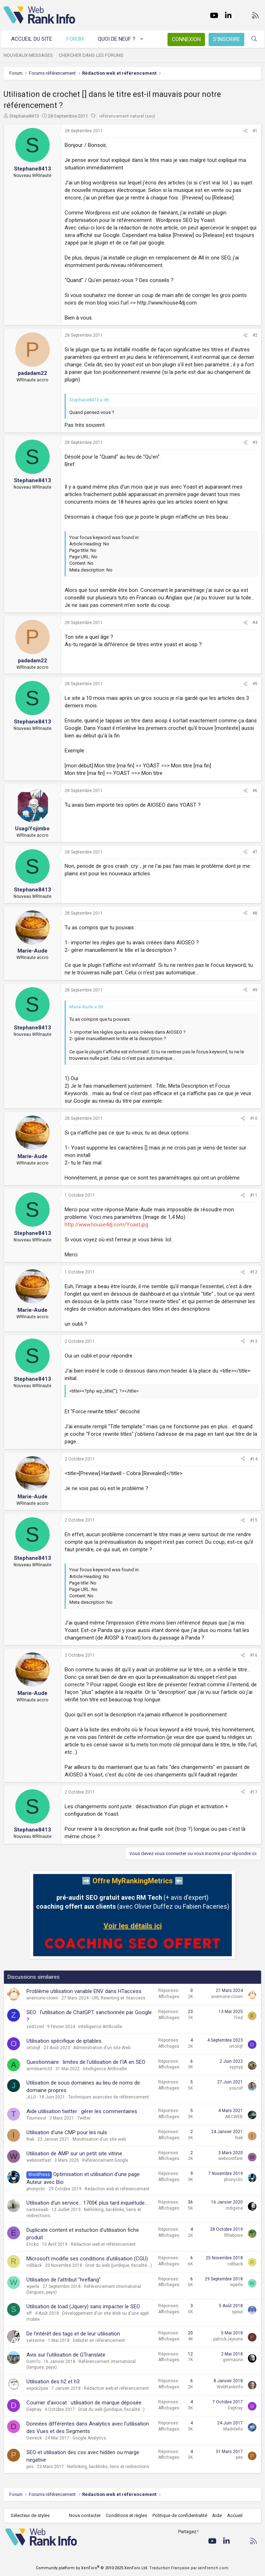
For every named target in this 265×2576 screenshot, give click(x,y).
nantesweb (37, 2209)
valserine (35, 2340)
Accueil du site (31, 39)
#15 (254, 1520)
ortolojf (33, 2047)
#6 (255, 790)
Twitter (84, 2118)
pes (30, 2466)
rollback (34, 2265)
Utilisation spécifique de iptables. (64, 2041)
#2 (255, 335)
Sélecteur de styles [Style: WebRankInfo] (30, 2515)
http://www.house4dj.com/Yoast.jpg (106, 1224)
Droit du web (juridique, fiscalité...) (118, 2265)
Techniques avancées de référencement (108, 2097)
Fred (238, 2017)
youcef (236, 2088)
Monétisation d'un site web (99, 2139)
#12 (254, 1272)
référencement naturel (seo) (127, 116)
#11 (254, 1195)
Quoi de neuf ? (116, 39)
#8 (255, 913)
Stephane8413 (24, 116)
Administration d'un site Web (101, 2047)
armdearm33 (39, 2068)
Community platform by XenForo (92, 2568)
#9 (255, 990)
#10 (254, 1118)
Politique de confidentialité (179, 2515)
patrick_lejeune (228, 2339)
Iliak (30, 2139)
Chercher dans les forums (91, 55)
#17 (254, 1792)
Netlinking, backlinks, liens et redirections (108, 2466)
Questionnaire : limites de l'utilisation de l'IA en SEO (85, 2062)
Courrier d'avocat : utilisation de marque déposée (83, 2402)
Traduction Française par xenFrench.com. (189, 2568)
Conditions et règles (126, 2515)
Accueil (234, 2515)
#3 (255, 442)
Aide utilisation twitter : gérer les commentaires (81, 2111)
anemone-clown (42, 1998)
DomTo (33, 2361)
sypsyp (236, 2067)
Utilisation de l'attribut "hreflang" (63, 2279)
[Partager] (245, 131)
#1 (255, 130)
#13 (254, 1341)
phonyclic (35, 2188)
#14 (254, 1459)
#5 (255, 683)
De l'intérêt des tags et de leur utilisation (73, 2333)
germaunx (233, 2359)
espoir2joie (37, 2388)
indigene (234, 2208)
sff (29, 2313)
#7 (255, 852)
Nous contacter (85, 2515)
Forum (75, 39)
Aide (217, 2515)
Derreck (34, 2438)
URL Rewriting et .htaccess (118, 1998)
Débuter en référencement (99, 2340)
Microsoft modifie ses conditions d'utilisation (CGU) (87, 2258)
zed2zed (35, 2026)
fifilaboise (233, 2235)
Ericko (32, 2244)
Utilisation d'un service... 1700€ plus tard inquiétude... (87, 2203)
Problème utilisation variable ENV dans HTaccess (83, 1991)
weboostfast (38, 2160)
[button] (142, 39)
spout (237, 2311)
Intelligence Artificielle (100, 2026)
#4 (255, 622)
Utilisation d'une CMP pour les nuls (66, 2132)
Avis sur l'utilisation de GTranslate (65, 2355)
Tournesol (36, 2118)
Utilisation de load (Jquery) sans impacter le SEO (83, 2306)
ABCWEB (234, 2116)
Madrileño (233, 2429)
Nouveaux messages (28, 55)
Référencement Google (105, 2160)
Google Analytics (89, 2438)
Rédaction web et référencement (117, 2188)
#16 (254, 1655)
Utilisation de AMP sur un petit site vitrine (74, 2153)
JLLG (31, 2097)
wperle (32, 2286)
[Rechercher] (254, 39)
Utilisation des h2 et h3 (53, 2381)
